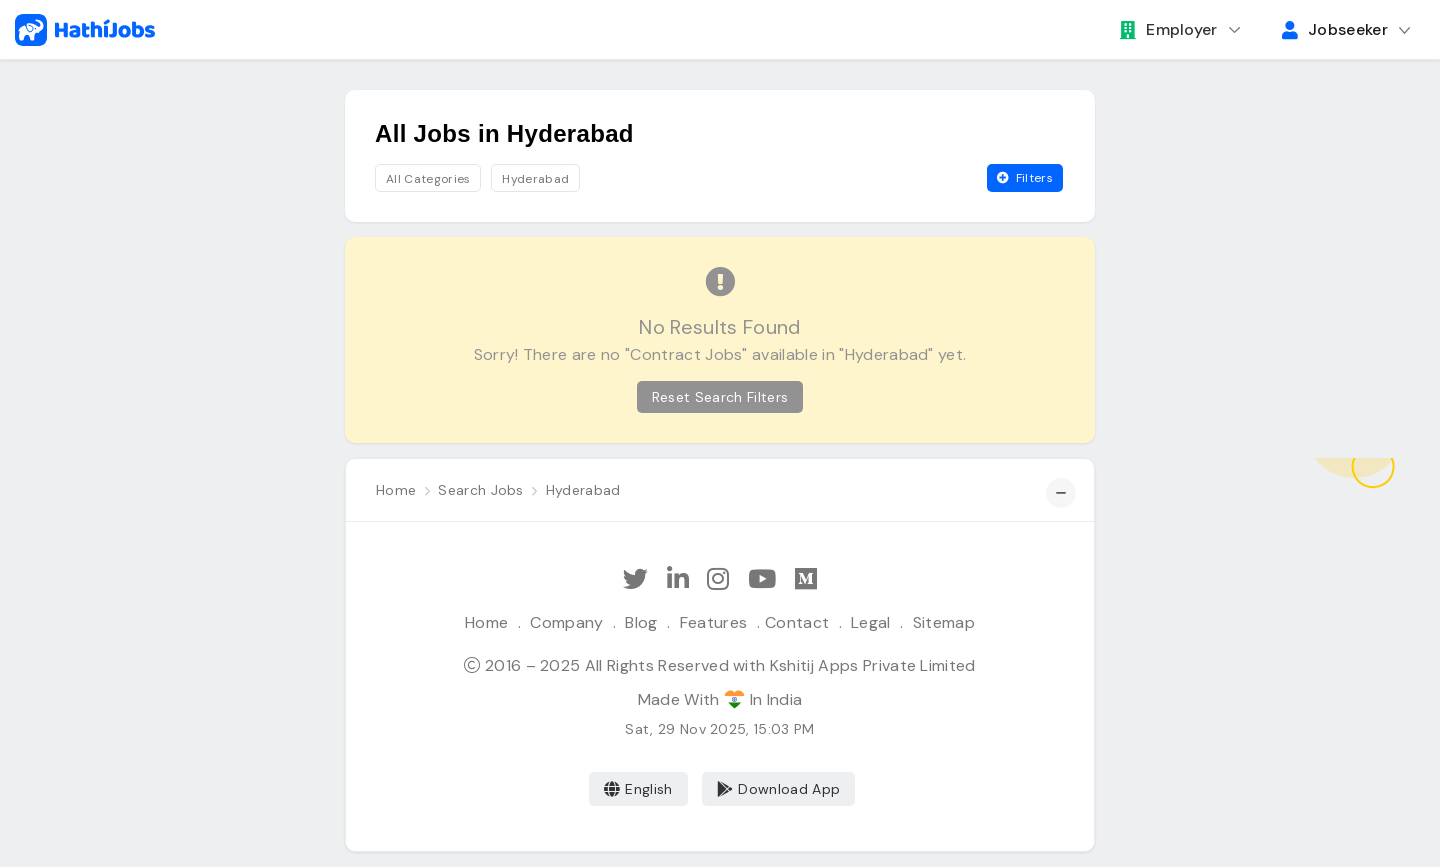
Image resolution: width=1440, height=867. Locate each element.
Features (714, 622)
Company (566, 622)
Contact (797, 622)
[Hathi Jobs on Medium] (806, 579)
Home (486, 622)
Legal (871, 622)
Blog (641, 622)
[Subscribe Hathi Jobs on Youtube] (762, 579)
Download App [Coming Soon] (778, 789)
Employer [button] (1169, 29)
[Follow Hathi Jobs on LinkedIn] (678, 579)
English (638, 789)
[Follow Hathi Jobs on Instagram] (718, 579)
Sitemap (944, 622)
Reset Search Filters (720, 397)
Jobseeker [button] (1335, 29)
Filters (1025, 178)
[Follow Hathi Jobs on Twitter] (635, 579)
